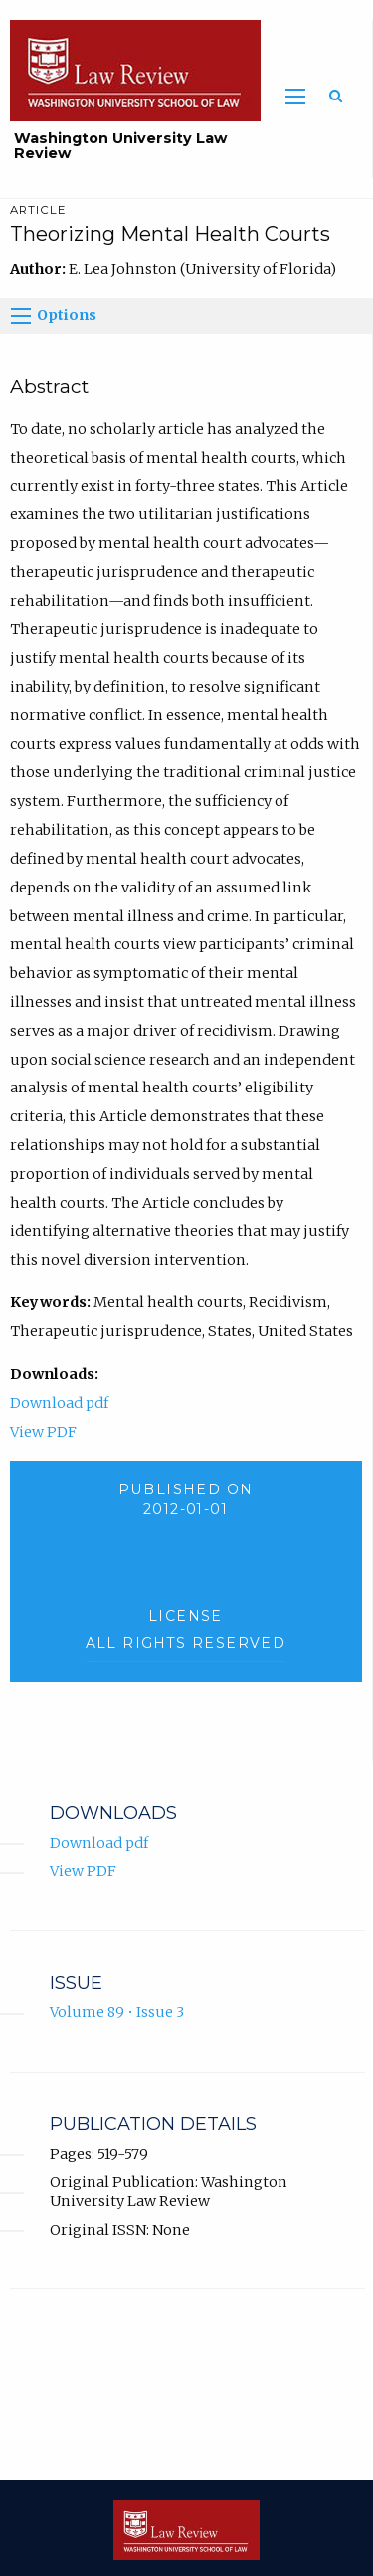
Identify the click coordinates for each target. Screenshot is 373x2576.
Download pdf (59, 1403)
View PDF (43, 1432)
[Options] (21, 316)
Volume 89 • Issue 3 (117, 2012)
